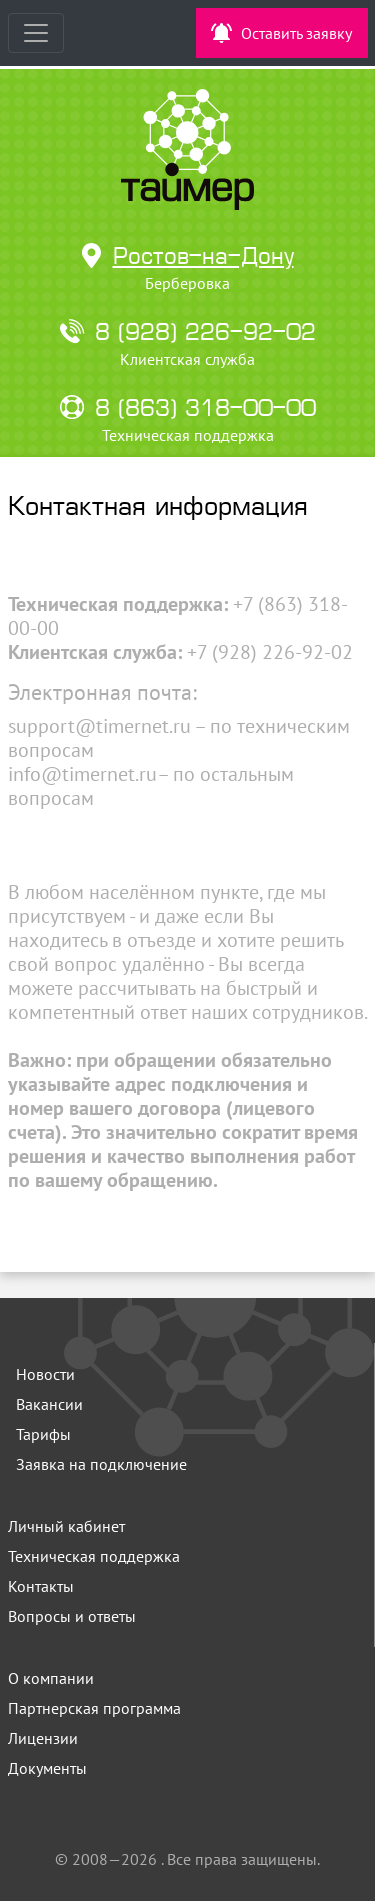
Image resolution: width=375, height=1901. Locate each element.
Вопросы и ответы (72, 1616)
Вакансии (49, 1404)
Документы (47, 1768)
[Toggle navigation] (36, 33)
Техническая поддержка (94, 1556)
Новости (45, 1374)
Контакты (41, 1586)
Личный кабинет (66, 1526)
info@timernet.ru (82, 774)
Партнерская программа (94, 1708)
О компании (51, 1678)
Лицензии (43, 1738)
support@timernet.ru (99, 726)
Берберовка (187, 283)
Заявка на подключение (101, 1464)
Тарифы (43, 1434)
